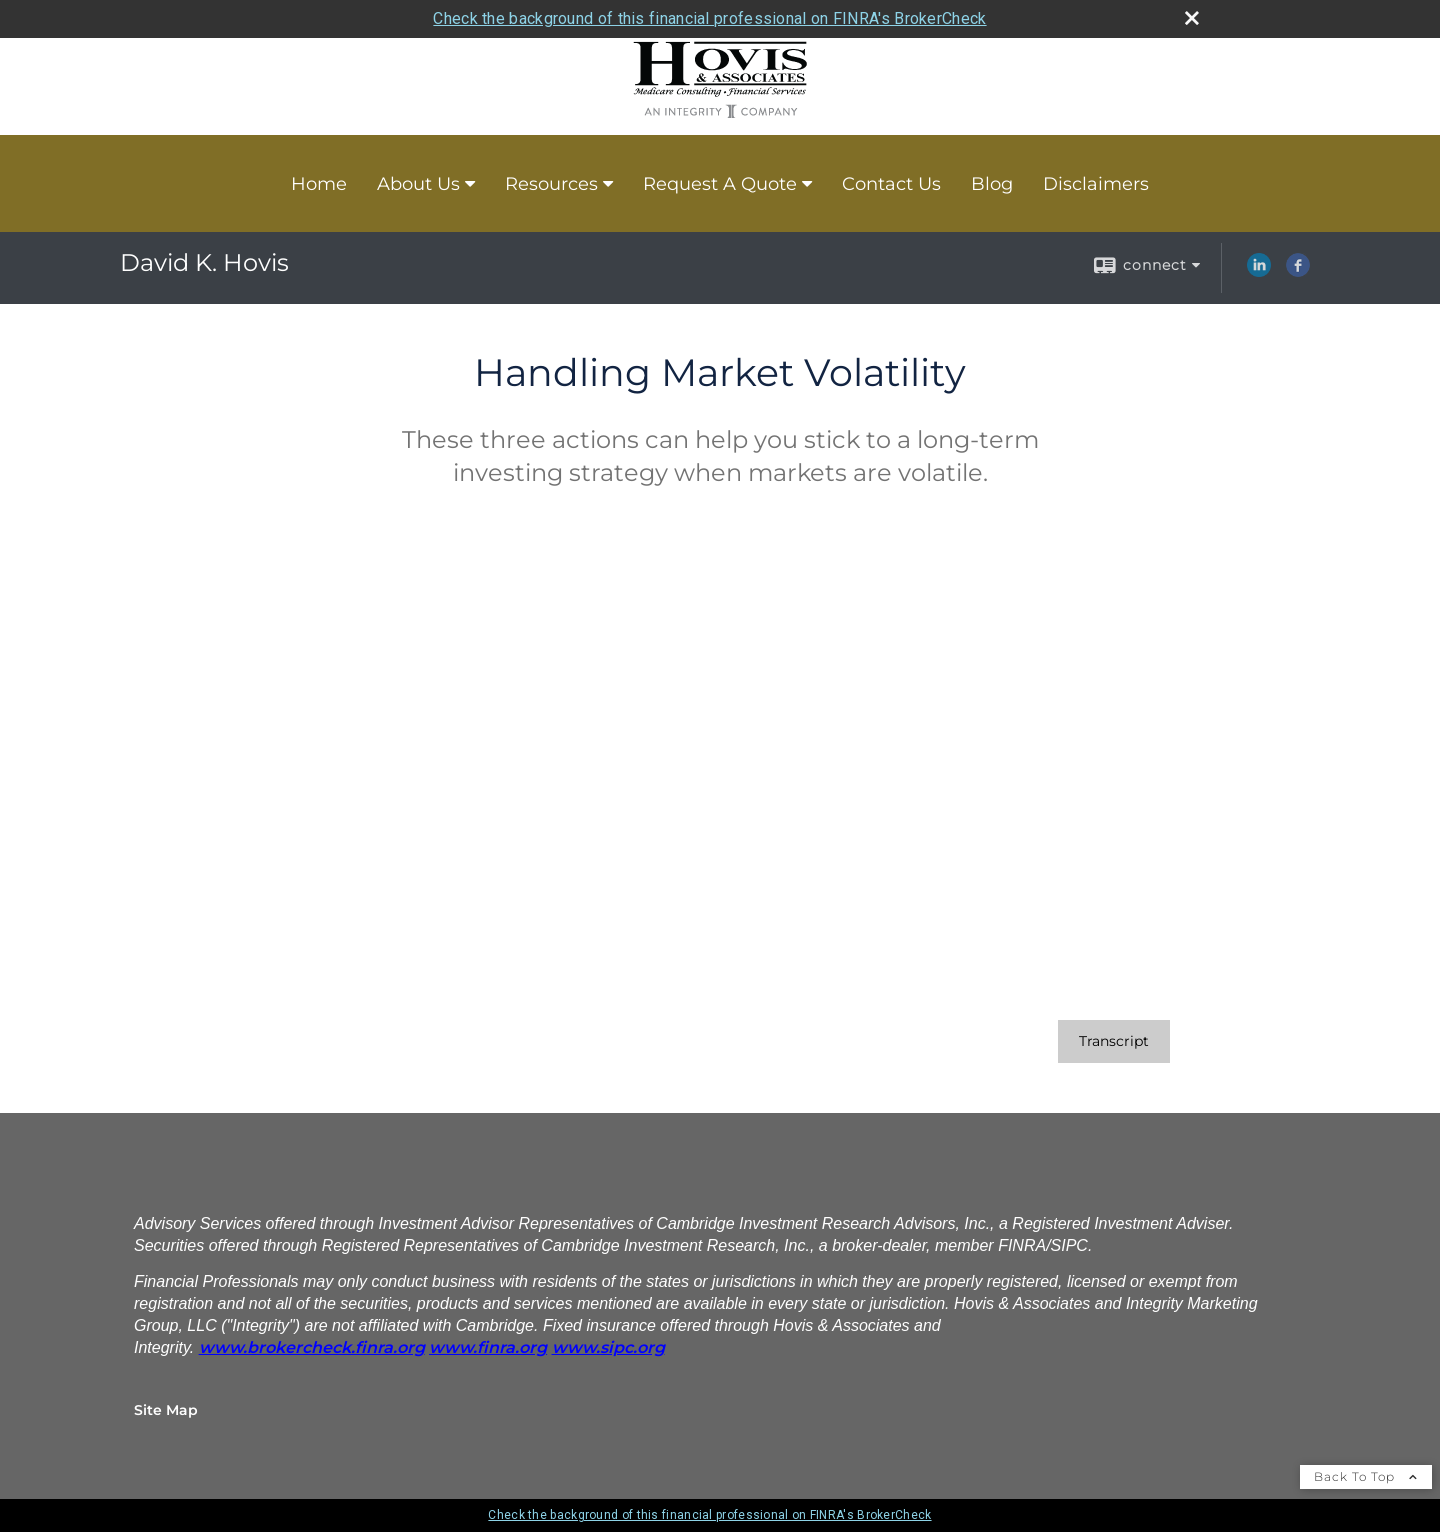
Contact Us (891, 184)
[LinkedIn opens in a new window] (1259, 272)
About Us (418, 184)
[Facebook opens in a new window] (1298, 272)
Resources (551, 184)
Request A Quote (720, 184)
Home (319, 184)
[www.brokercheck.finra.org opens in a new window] (312, 1347)
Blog (992, 184)
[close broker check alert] (1192, 18)
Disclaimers (1096, 184)
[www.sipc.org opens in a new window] (608, 1347)
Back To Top (1366, 1476)
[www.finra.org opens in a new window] (488, 1347)
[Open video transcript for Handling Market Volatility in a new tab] (1114, 1041)
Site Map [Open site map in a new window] (166, 1410)
